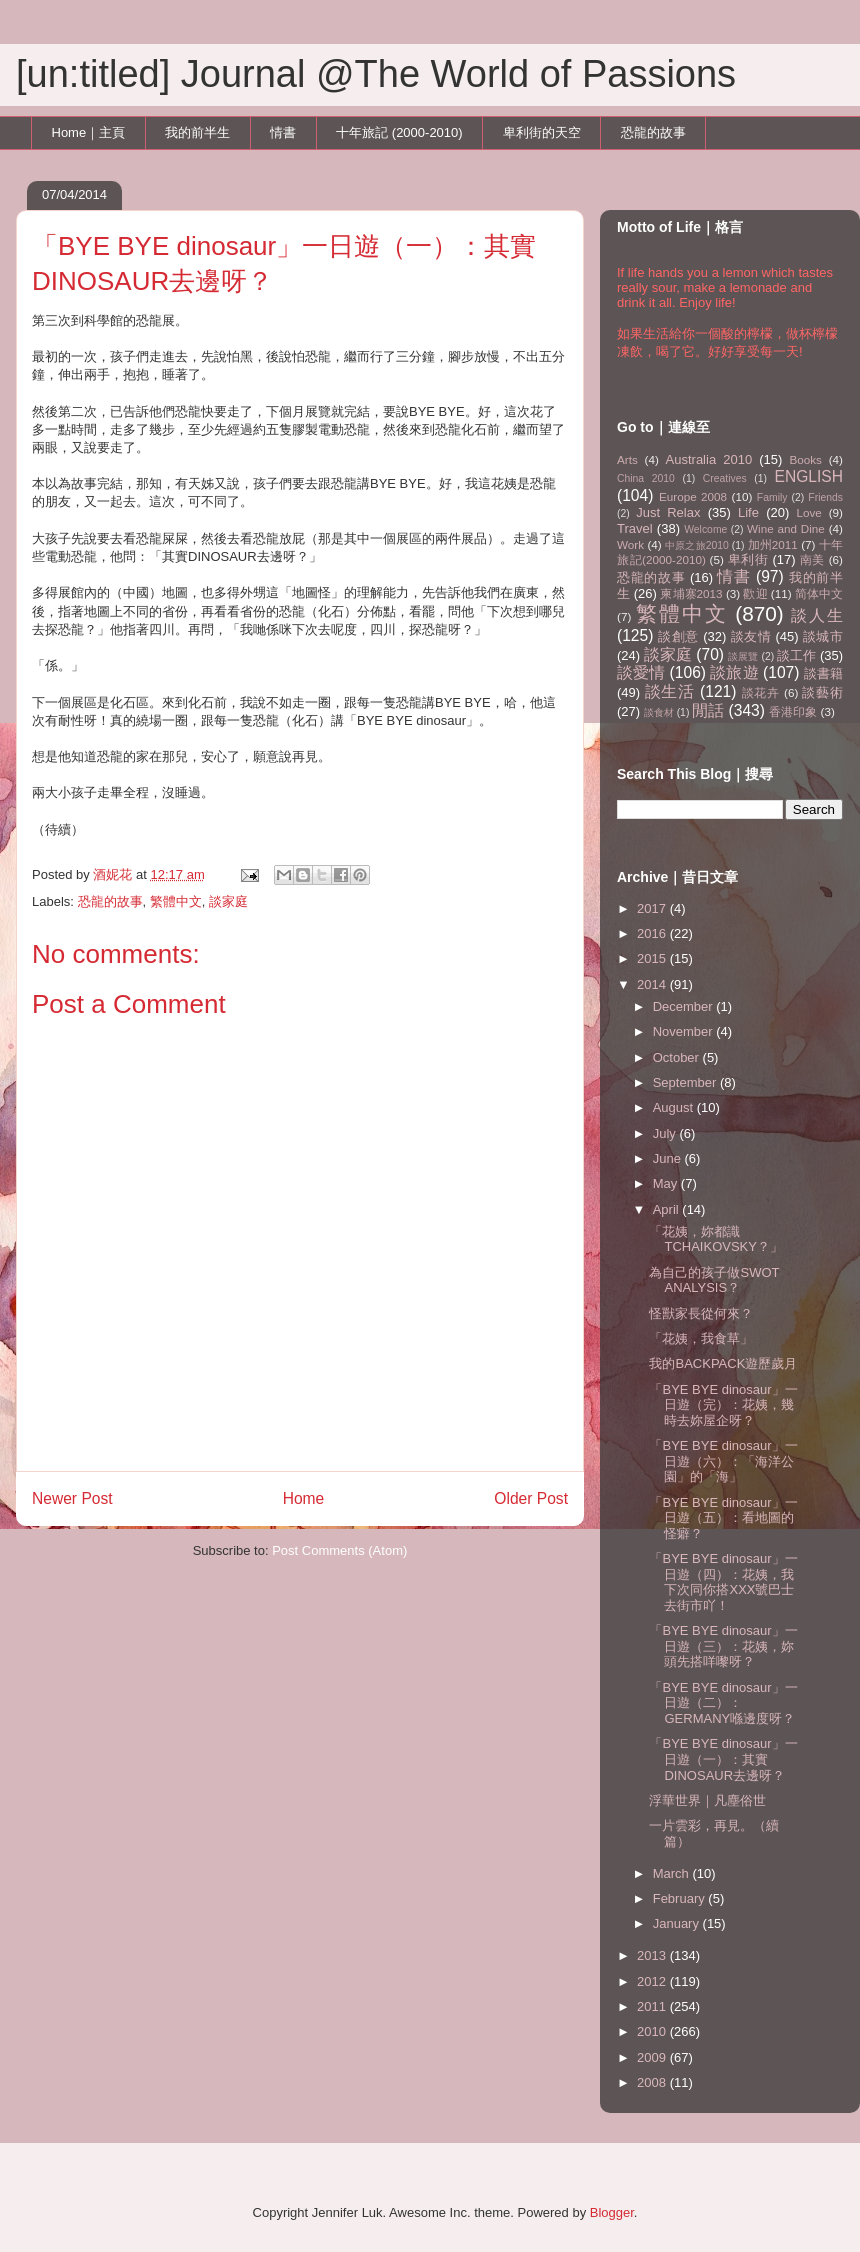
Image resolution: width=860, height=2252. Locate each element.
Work (630, 544)
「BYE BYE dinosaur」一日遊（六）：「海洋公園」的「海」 (723, 1461)
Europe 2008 (693, 496)
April (668, 1209)
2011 (653, 2006)
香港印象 (793, 711)
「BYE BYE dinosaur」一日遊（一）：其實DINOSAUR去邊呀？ (723, 1759)
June (669, 1158)
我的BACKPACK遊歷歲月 (723, 1363)
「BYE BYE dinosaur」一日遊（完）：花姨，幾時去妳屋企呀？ (723, 1405)
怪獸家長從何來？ (701, 1313)
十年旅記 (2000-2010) (399, 132)
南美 (812, 559)
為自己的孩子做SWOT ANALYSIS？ (714, 1280)
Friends (825, 497)
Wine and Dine (786, 528)
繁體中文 (176, 901)
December (685, 1006)
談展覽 (743, 656)
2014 (653, 984)
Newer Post (72, 1498)
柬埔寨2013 (691, 593)
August (675, 1107)
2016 (653, 933)
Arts (627, 459)
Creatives (725, 478)
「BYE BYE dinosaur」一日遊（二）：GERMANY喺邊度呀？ (723, 1703)
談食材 (659, 712)
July (666, 1133)
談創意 (678, 636)
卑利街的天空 (542, 132)
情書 (283, 132)
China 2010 (646, 478)
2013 (653, 1955)
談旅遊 (734, 672)
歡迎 (755, 593)
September (686, 1082)
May (667, 1183)
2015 (653, 958)
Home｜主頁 (89, 132)
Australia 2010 (709, 459)
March (673, 1873)
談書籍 (823, 673)
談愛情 (641, 672)
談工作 (796, 655)
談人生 (817, 615)
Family (772, 497)
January (678, 1923)
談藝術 (822, 692)
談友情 (751, 636)
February (681, 1898)
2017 (653, 908)
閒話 (708, 710)
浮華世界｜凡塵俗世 (707, 1800)
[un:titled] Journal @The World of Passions (376, 74)
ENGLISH (809, 476)
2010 (653, 2031)
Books (805, 459)
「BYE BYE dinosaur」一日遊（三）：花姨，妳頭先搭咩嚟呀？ (723, 1646)
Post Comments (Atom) (339, 1550)
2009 (653, 2057)
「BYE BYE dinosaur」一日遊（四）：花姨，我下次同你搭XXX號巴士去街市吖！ (723, 1582)
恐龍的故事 (653, 132)
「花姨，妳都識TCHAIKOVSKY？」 (715, 1239)
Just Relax (668, 512)
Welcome (705, 529)
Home (304, 1498)
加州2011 (773, 544)
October (678, 1057)
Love (809, 512)
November (685, 1031)
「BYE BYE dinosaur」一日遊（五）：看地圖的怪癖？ (723, 1518)
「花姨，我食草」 (701, 1338)
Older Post (531, 1498)
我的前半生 (197, 132)
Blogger (612, 2212)
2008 (653, 2082)
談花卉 (761, 692)
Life (748, 512)
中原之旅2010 (697, 545)
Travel (635, 528)
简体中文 (819, 593)
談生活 (670, 691)
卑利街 (748, 559)
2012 (653, 1981)
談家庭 (228, 901)
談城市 (823, 636)
